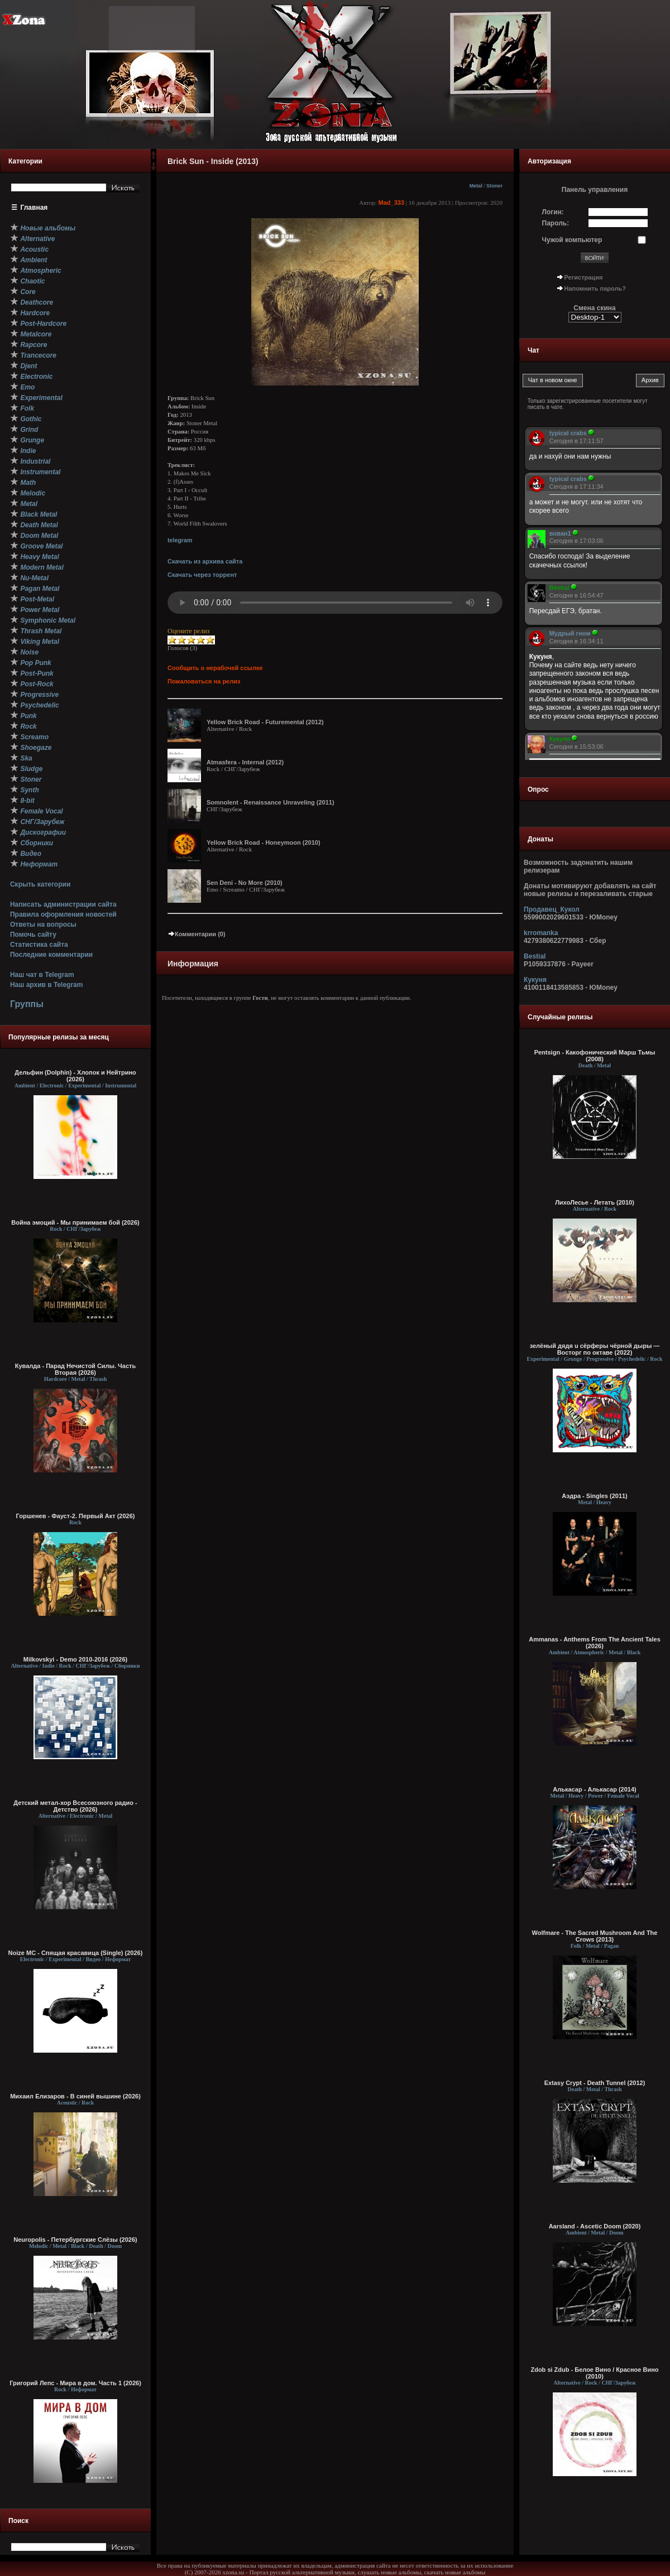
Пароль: (556, 223)
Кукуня (535, 980)
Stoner (494, 186)
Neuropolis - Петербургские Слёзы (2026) (75, 2239)
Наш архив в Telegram (46, 985)
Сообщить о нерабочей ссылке (215, 668)
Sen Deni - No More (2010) (245, 882)
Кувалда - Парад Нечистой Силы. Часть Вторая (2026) (75, 1369)
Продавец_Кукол (552, 909)
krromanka (541, 933)
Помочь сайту (33, 934)
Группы (27, 1004)
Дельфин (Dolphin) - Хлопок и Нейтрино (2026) (75, 1075)
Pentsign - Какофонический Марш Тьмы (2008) (594, 1055)
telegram (180, 540)
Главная (34, 207)
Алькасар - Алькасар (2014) (594, 1789)
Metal (476, 186)
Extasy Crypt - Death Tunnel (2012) (594, 2082)
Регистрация (583, 277)
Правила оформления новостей (63, 914)
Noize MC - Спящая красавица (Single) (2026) (75, 1952)
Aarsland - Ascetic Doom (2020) (595, 2226)
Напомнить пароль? (595, 288)
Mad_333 (391, 202)
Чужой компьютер (572, 240)
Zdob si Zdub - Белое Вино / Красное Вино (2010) (594, 2373)
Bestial (534, 956)
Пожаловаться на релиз (204, 681)
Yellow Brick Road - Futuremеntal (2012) (265, 722)
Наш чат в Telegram (42, 975)
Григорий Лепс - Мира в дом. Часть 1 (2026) (75, 2383)
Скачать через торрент (202, 574)
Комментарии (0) (197, 934)
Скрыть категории (40, 884)
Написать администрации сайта (63, 904)
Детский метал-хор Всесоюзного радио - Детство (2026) (75, 1806)
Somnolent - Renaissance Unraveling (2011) (270, 802)
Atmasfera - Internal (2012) (245, 762)
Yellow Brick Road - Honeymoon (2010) (263, 842)
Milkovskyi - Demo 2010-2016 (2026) (75, 1659)
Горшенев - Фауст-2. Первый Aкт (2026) (75, 1516)
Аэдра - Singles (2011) (595, 1495)
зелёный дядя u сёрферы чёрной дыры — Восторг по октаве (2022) (595, 1349)
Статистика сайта (39, 944)
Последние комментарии (51, 955)
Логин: (553, 212)
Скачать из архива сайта (205, 561)
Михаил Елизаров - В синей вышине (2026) (75, 2096)
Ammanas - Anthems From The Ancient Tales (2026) (595, 1642)
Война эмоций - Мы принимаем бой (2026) (75, 1222)
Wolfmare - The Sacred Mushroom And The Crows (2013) (595, 1936)
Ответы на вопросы (43, 924)
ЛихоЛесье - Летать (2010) (594, 1202)
